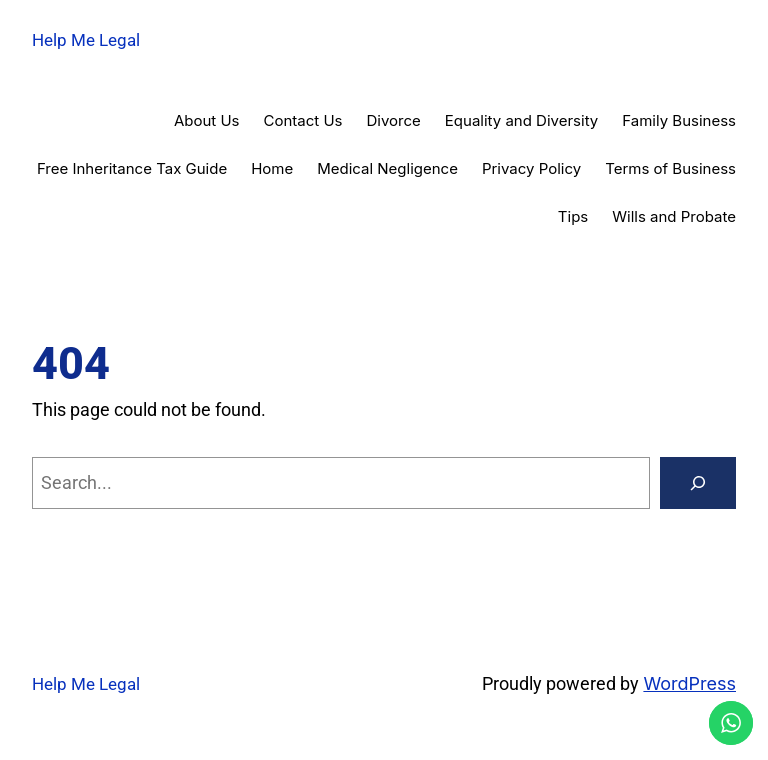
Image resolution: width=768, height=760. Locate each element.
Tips (573, 216)
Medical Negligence (387, 168)
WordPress (689, 683)
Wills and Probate (674, 216)
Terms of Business (670, 168)
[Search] (698, 483)
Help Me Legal (86, 40)
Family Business (679, 120)
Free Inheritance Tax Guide (132, 168)
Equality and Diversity (521, 120)
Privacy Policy (531, 168)
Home (272, 168)
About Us (207, 120)
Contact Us (303, 120)
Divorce (394, 120)
